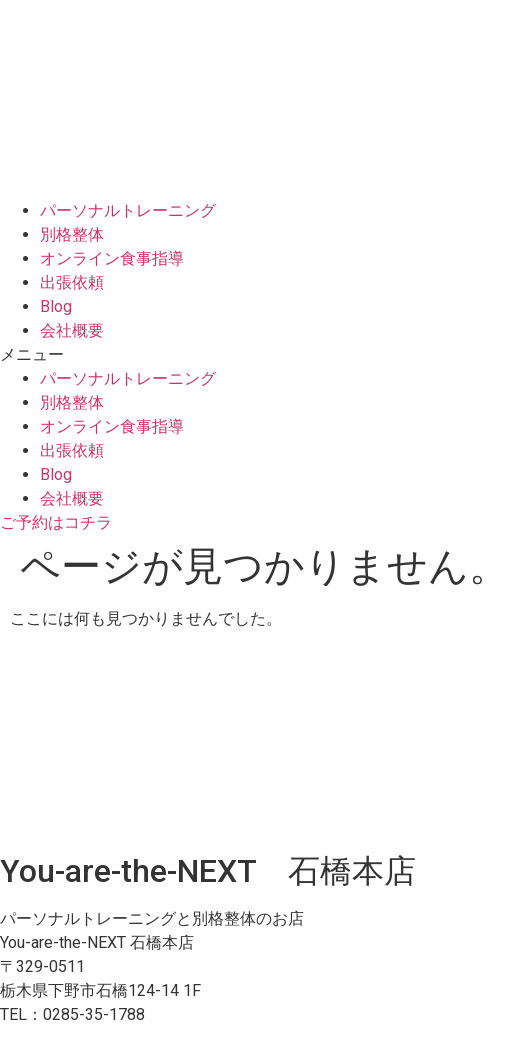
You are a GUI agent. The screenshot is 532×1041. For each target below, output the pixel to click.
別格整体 (72, 234)
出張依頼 (72, 282)
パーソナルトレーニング (128, 210)
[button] (266, 355)
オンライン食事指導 (112, 258)
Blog (56, 306)
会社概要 (72, 330)
